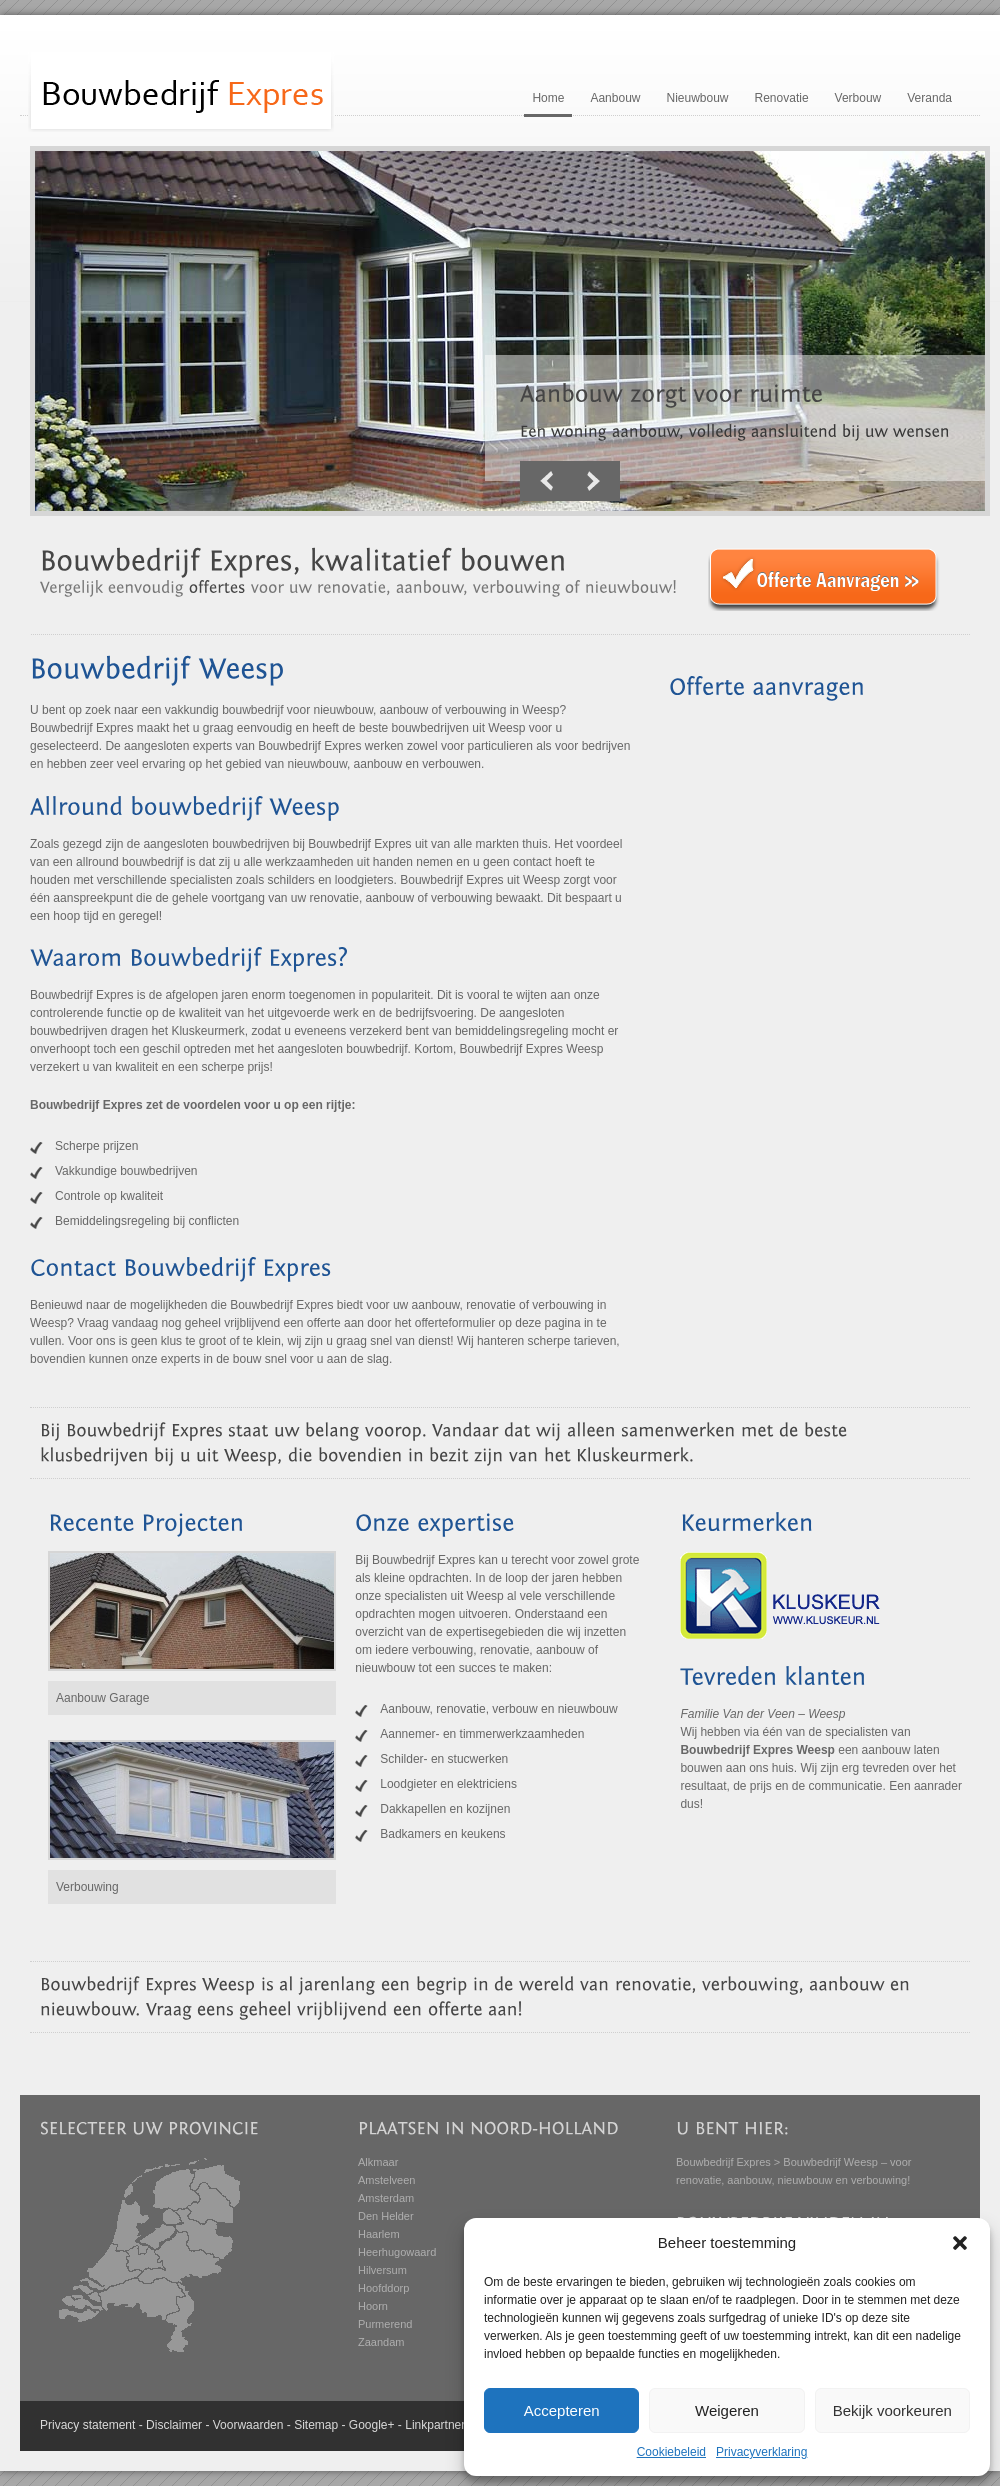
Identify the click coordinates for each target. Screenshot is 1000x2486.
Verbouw (858, 98)
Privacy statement (87, 2425)
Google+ (372, 2425)
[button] (960, 2243)
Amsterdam (386, 2198)
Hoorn (373, 2306)
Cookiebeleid (671, 2452)
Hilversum (382, 2270)
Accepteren (562, 2410)
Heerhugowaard (397, 2252)
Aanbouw (615, 98)
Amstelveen (386, 2180)
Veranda (929, 98)
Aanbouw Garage (102, 1698)
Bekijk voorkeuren (892, 2410)
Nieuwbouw (697, 98)
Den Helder (386, 2216)
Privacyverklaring (761, 2452)
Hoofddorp (383, 2288)
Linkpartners (438, 2425)
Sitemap (316, 2425)
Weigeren (727, 2410)
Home (548, 98)
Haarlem (379, 2234)
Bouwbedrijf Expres (723, 2162)
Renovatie (782, 98)
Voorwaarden (248, 2425)
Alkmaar (378, 2162)
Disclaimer (174, 2425)
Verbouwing (87, 1887)
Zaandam (381, 2342)
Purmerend (385, 2324)
